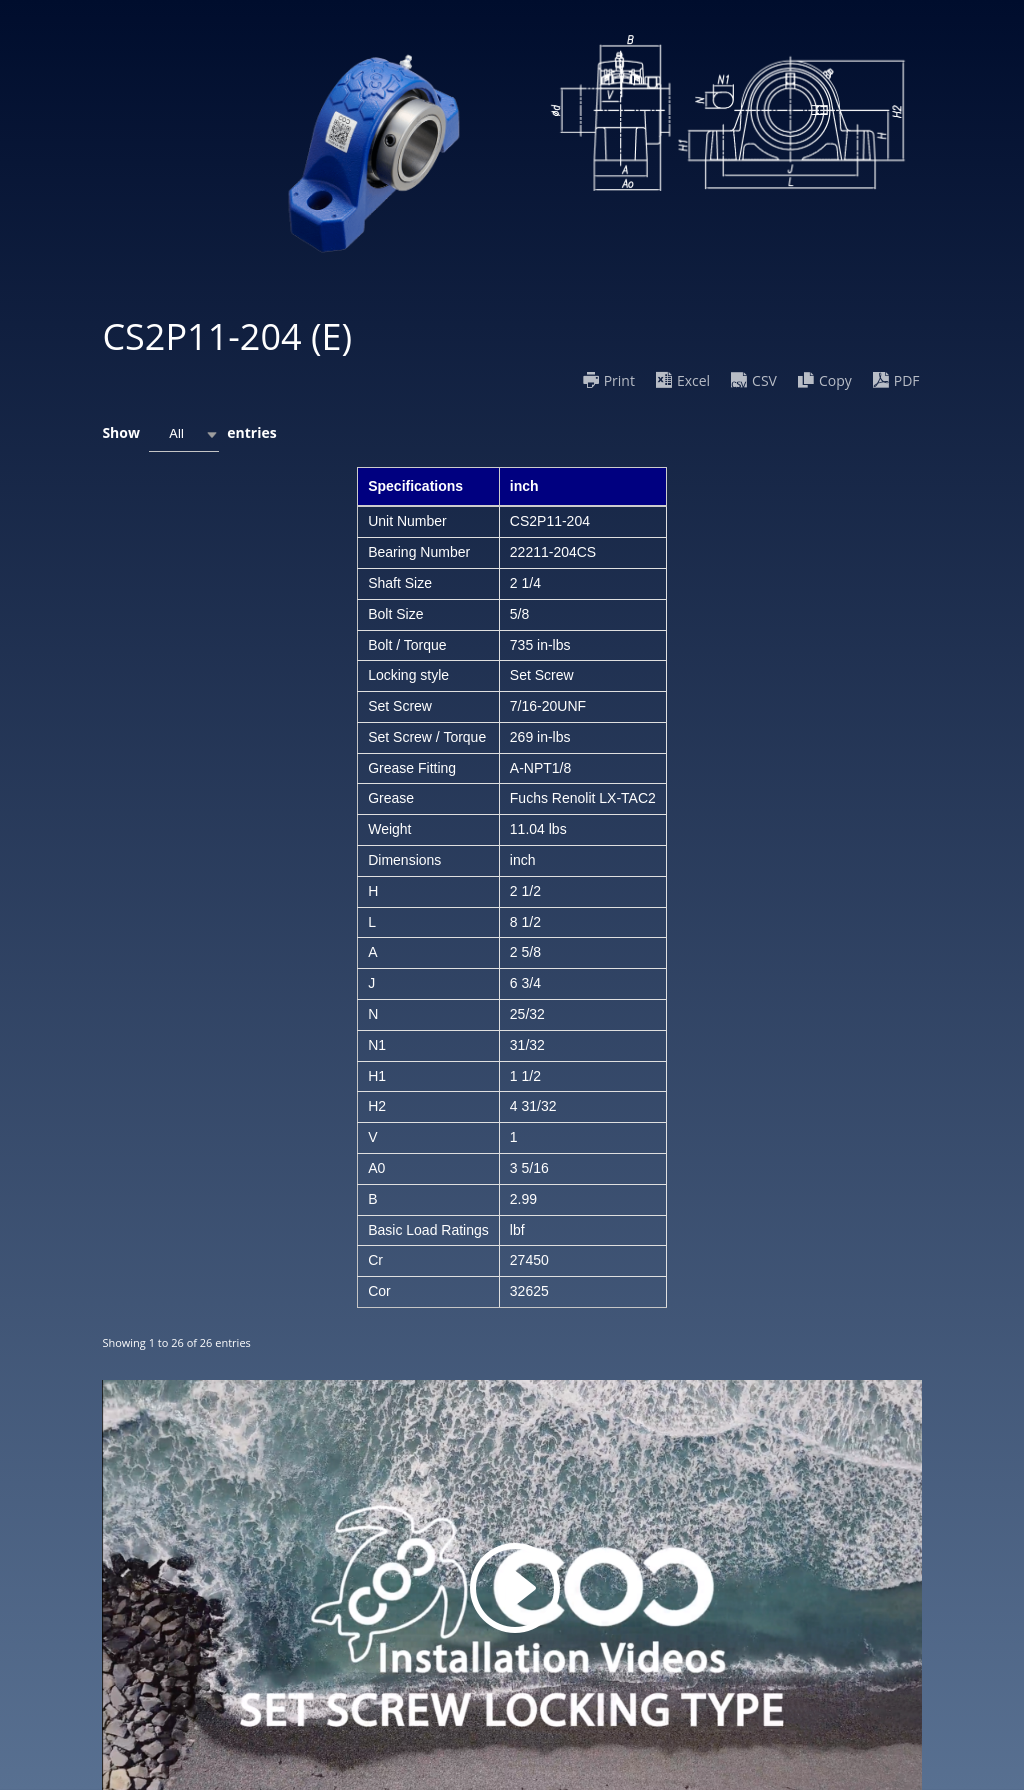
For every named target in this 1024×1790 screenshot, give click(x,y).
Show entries (189, 434)
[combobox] (184, 434)
